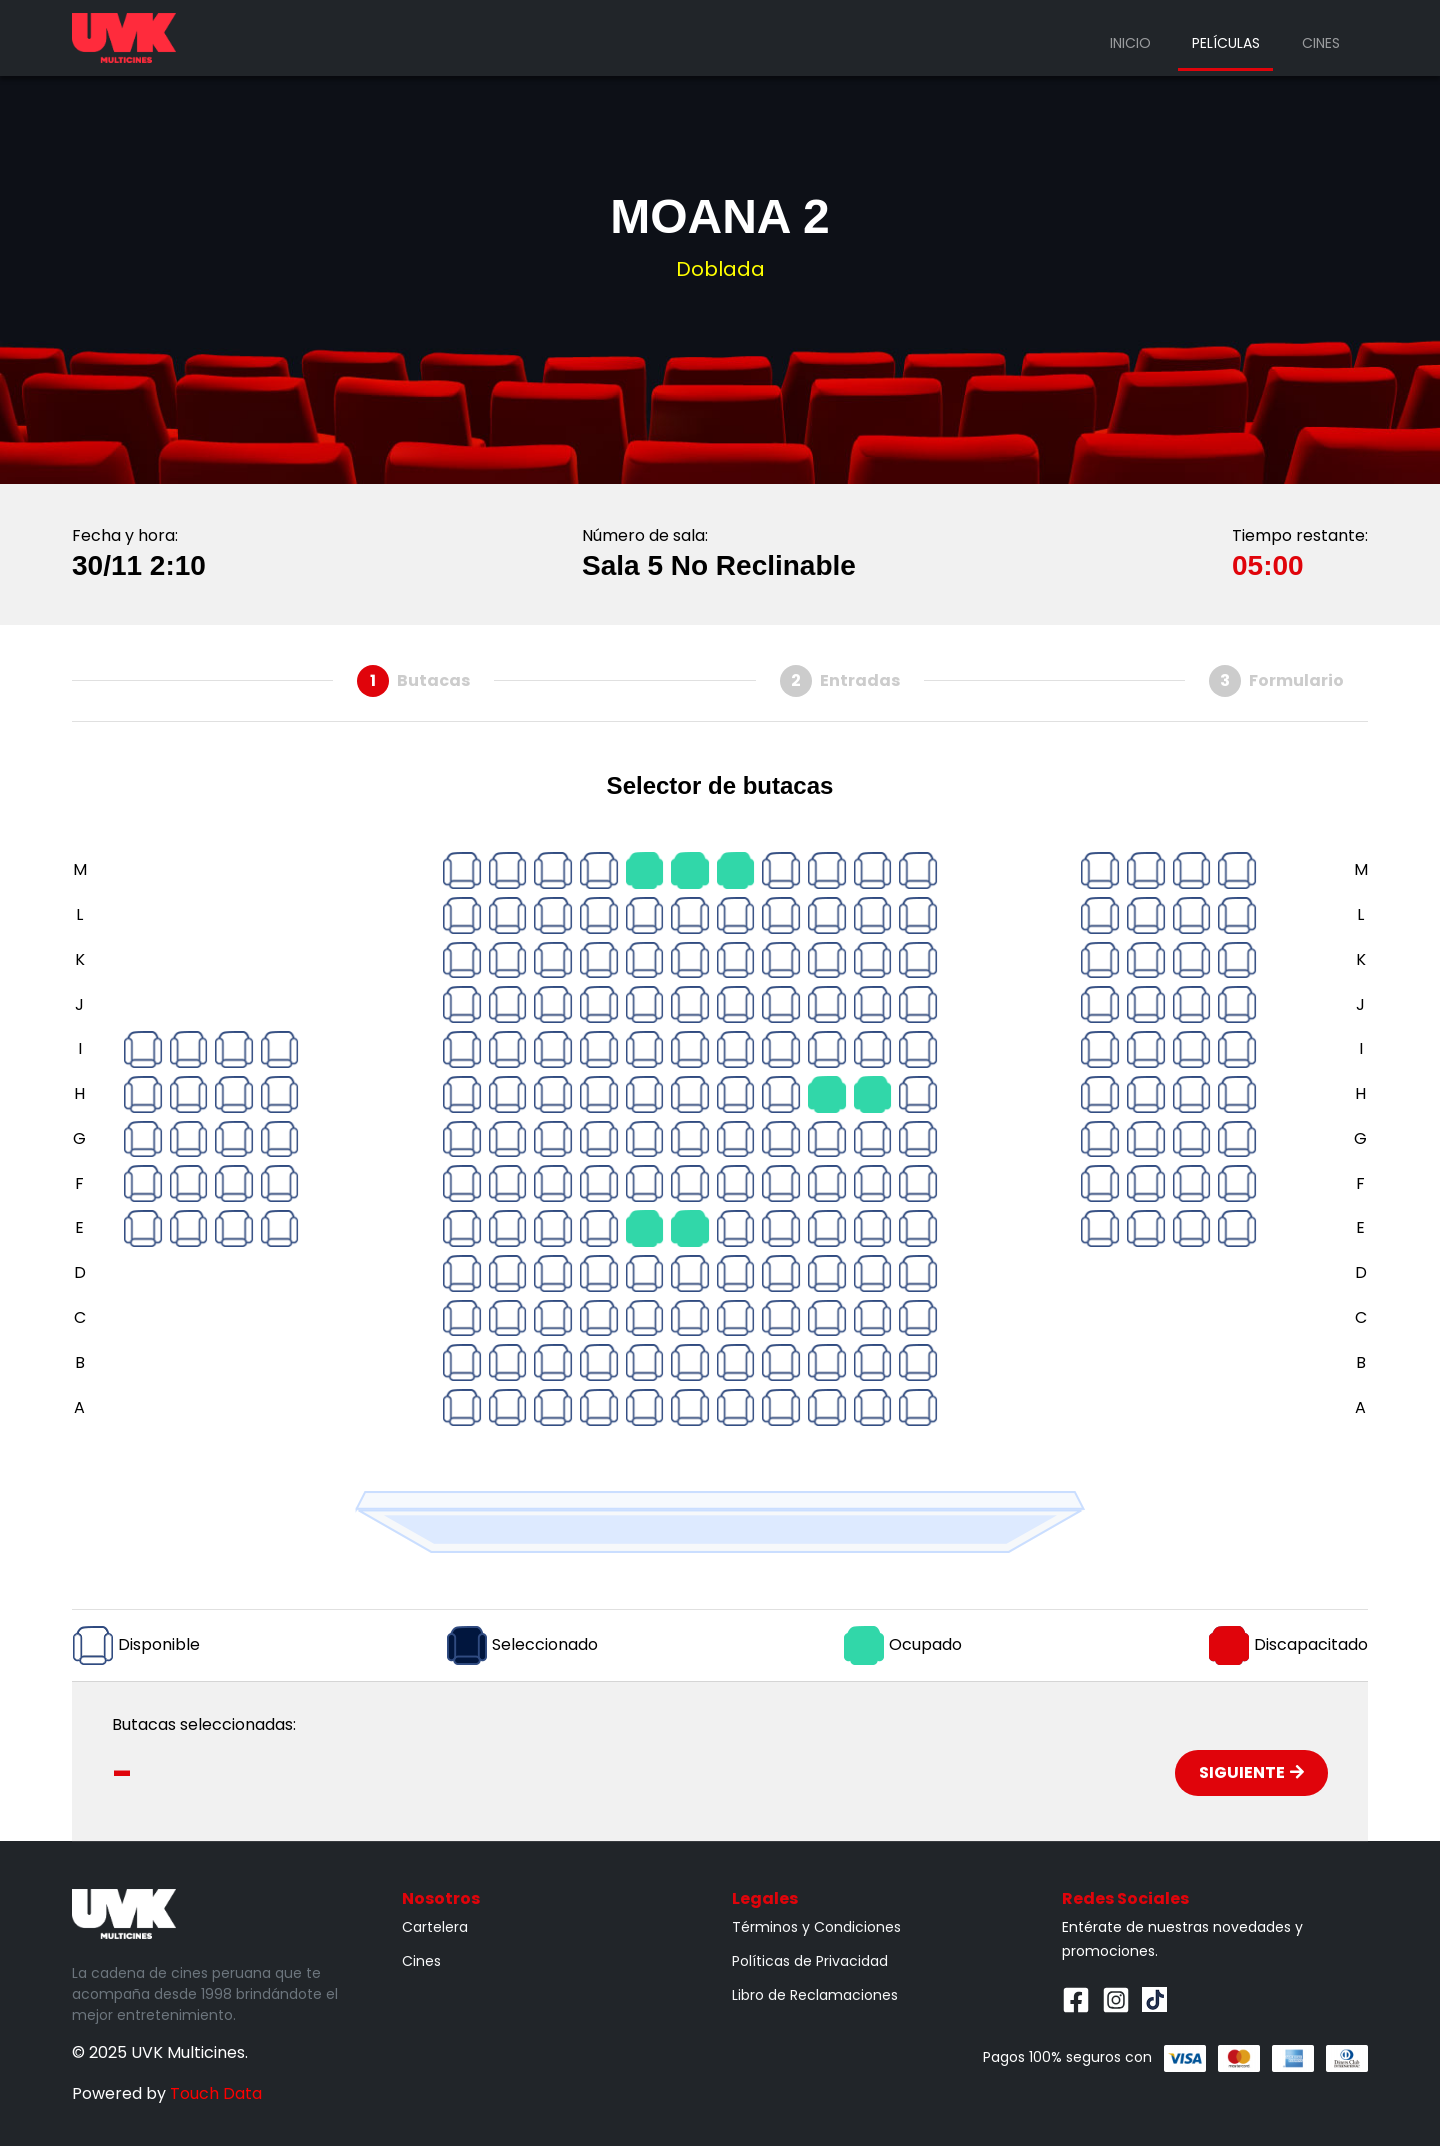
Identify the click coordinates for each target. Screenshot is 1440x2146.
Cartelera (435, 1927)
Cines (1321, 43)
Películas (1226, 43)
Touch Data (216, 2093)
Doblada (720, 269)
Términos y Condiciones (816, 1927)
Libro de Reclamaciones (815, 1995)
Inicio (1130, 43)
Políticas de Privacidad (810, 1961)
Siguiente (1251, 1772)
